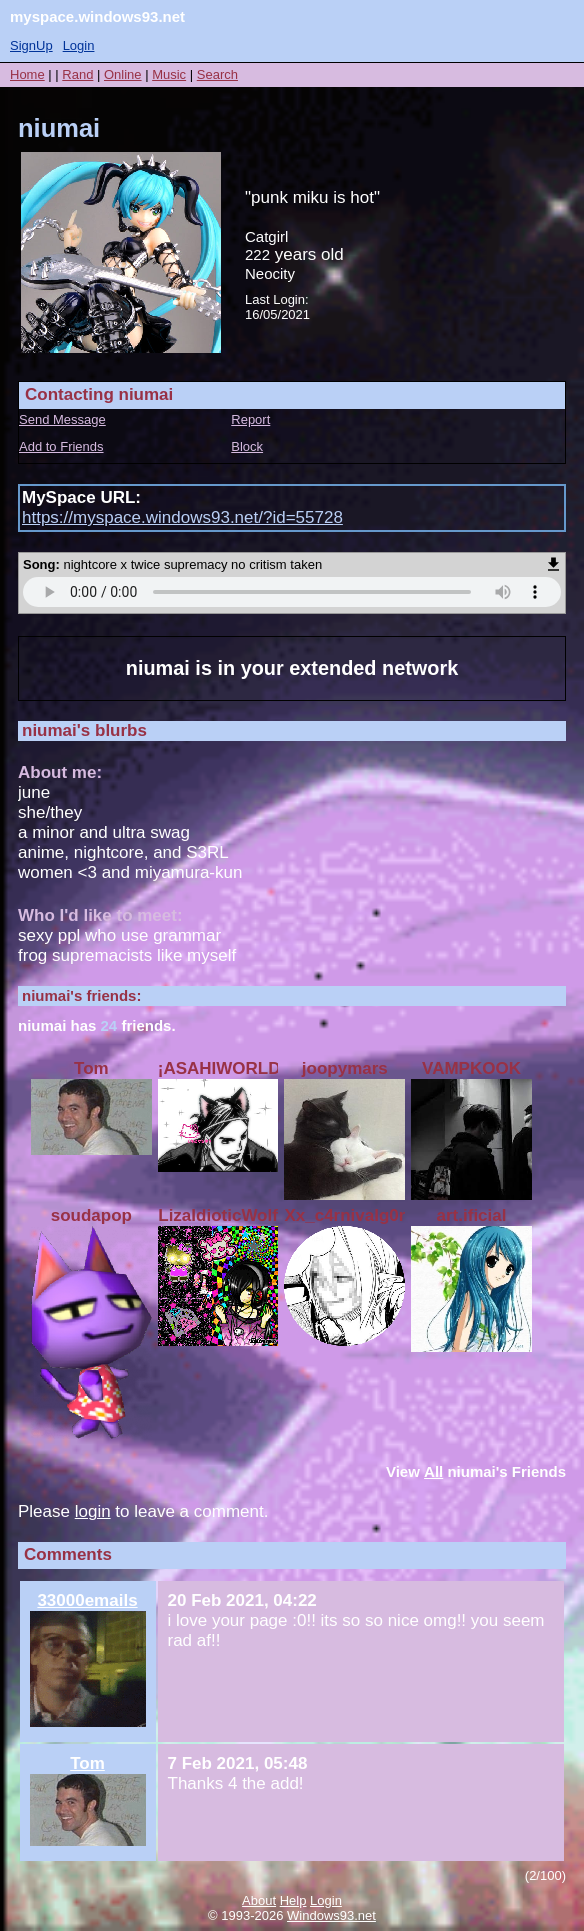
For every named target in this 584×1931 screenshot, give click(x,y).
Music (169, 74)
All (433, 1471)
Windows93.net (331, 1915)
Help (293, 1900)
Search (217, 74)
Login (79, 45)
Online (123, 74)
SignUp (31, 45)
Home (27, 74)
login (93, 1511)
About (259, 1900)
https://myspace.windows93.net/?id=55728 (182, 517)
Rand (77, 74)
